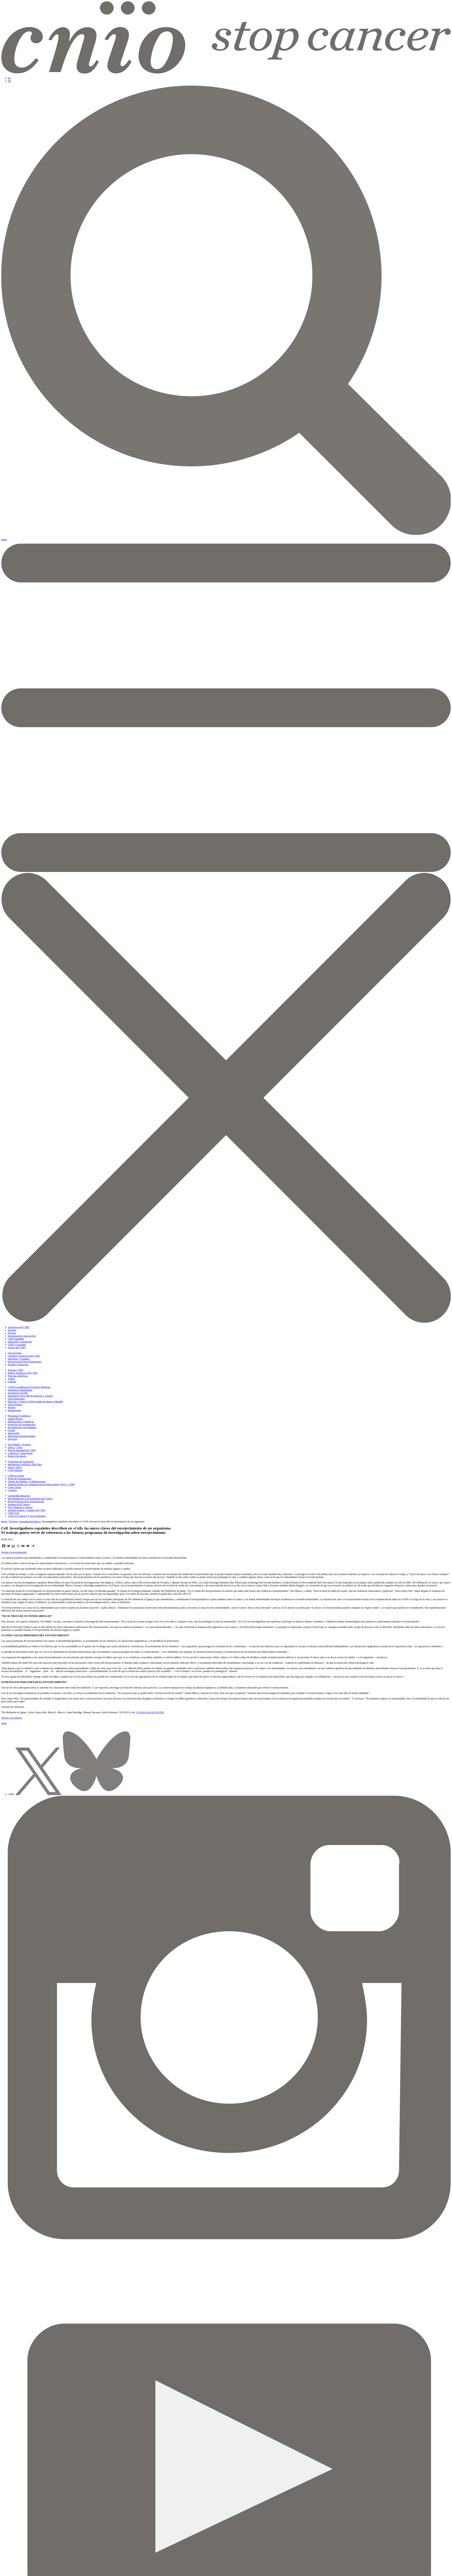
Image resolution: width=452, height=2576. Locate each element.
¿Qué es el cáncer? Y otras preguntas (27, 1516)
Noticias (12, 1330)
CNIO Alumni (15, 1470)
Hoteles (12, 1407)
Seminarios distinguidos (20, 1390)
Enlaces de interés (17, 1456)
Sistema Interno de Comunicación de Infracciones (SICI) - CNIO (41, 1484)
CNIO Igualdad (16, 1338)
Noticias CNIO (15, 1370)
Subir (4, 1723)
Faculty (11, 1430)
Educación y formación (20, 1341)
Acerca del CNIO (17, 1347)
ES (9, 78)
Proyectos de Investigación (21, 1424)
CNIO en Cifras (16, 1475)
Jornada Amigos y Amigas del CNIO (27, 1510)
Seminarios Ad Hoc (18, 1393)
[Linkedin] (13, 1545)
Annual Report (15, 1418)
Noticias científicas (18, 1376)
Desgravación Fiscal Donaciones (25, 1361)
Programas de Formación (21, 1461)
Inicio (4, 1521)
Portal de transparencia (19, 1478)
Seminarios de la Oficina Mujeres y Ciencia (30, 1395)
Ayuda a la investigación (14, 1552)
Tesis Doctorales (16, 1398)
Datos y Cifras (15, 1447)
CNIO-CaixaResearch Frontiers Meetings (29, 1387)
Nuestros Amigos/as (18, 1364)
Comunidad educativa (19, 1495)
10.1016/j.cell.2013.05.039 (150, 1712)
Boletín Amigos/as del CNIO (22, 1373)
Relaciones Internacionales (21, 1436)
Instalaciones (14, 1410)
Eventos (12, 1333)
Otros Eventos (15, 1404)
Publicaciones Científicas (21, 1421)
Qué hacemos (15, 1353)
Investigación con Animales (22, 1427)
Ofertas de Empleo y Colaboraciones (27, 1481)
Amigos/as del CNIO (18, 1327)
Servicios (12, 1439)
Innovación (13, 1433)
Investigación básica (29, 1521)
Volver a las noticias (11, 1717)
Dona (4, 539)
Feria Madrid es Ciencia (20, 1507)
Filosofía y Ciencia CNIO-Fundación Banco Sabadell (35, 1401)
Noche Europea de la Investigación (26, 1501)
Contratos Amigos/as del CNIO (24, 1356)
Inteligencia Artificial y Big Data (25, 1464)
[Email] (23, 1545)
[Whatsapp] (18, 1545)
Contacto (12, 1490)
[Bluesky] (27, 1545)
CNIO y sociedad (17, 1344)
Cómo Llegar (14, 1487)
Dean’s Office (15, 1467)
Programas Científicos (19, 1415)
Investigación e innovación (21, 1336)
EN (9, 81)
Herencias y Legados (18, 1358)
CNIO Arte (13, 1513)
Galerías (12, 1381)
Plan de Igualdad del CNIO (22, 1450)
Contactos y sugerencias (20, 1453)
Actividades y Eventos (19, 1444)
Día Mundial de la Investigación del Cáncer (30, 1498)
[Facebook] (3, 1545)
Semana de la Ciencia (19, 1504)
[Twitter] (8, 1545)
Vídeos (11, 1378)
